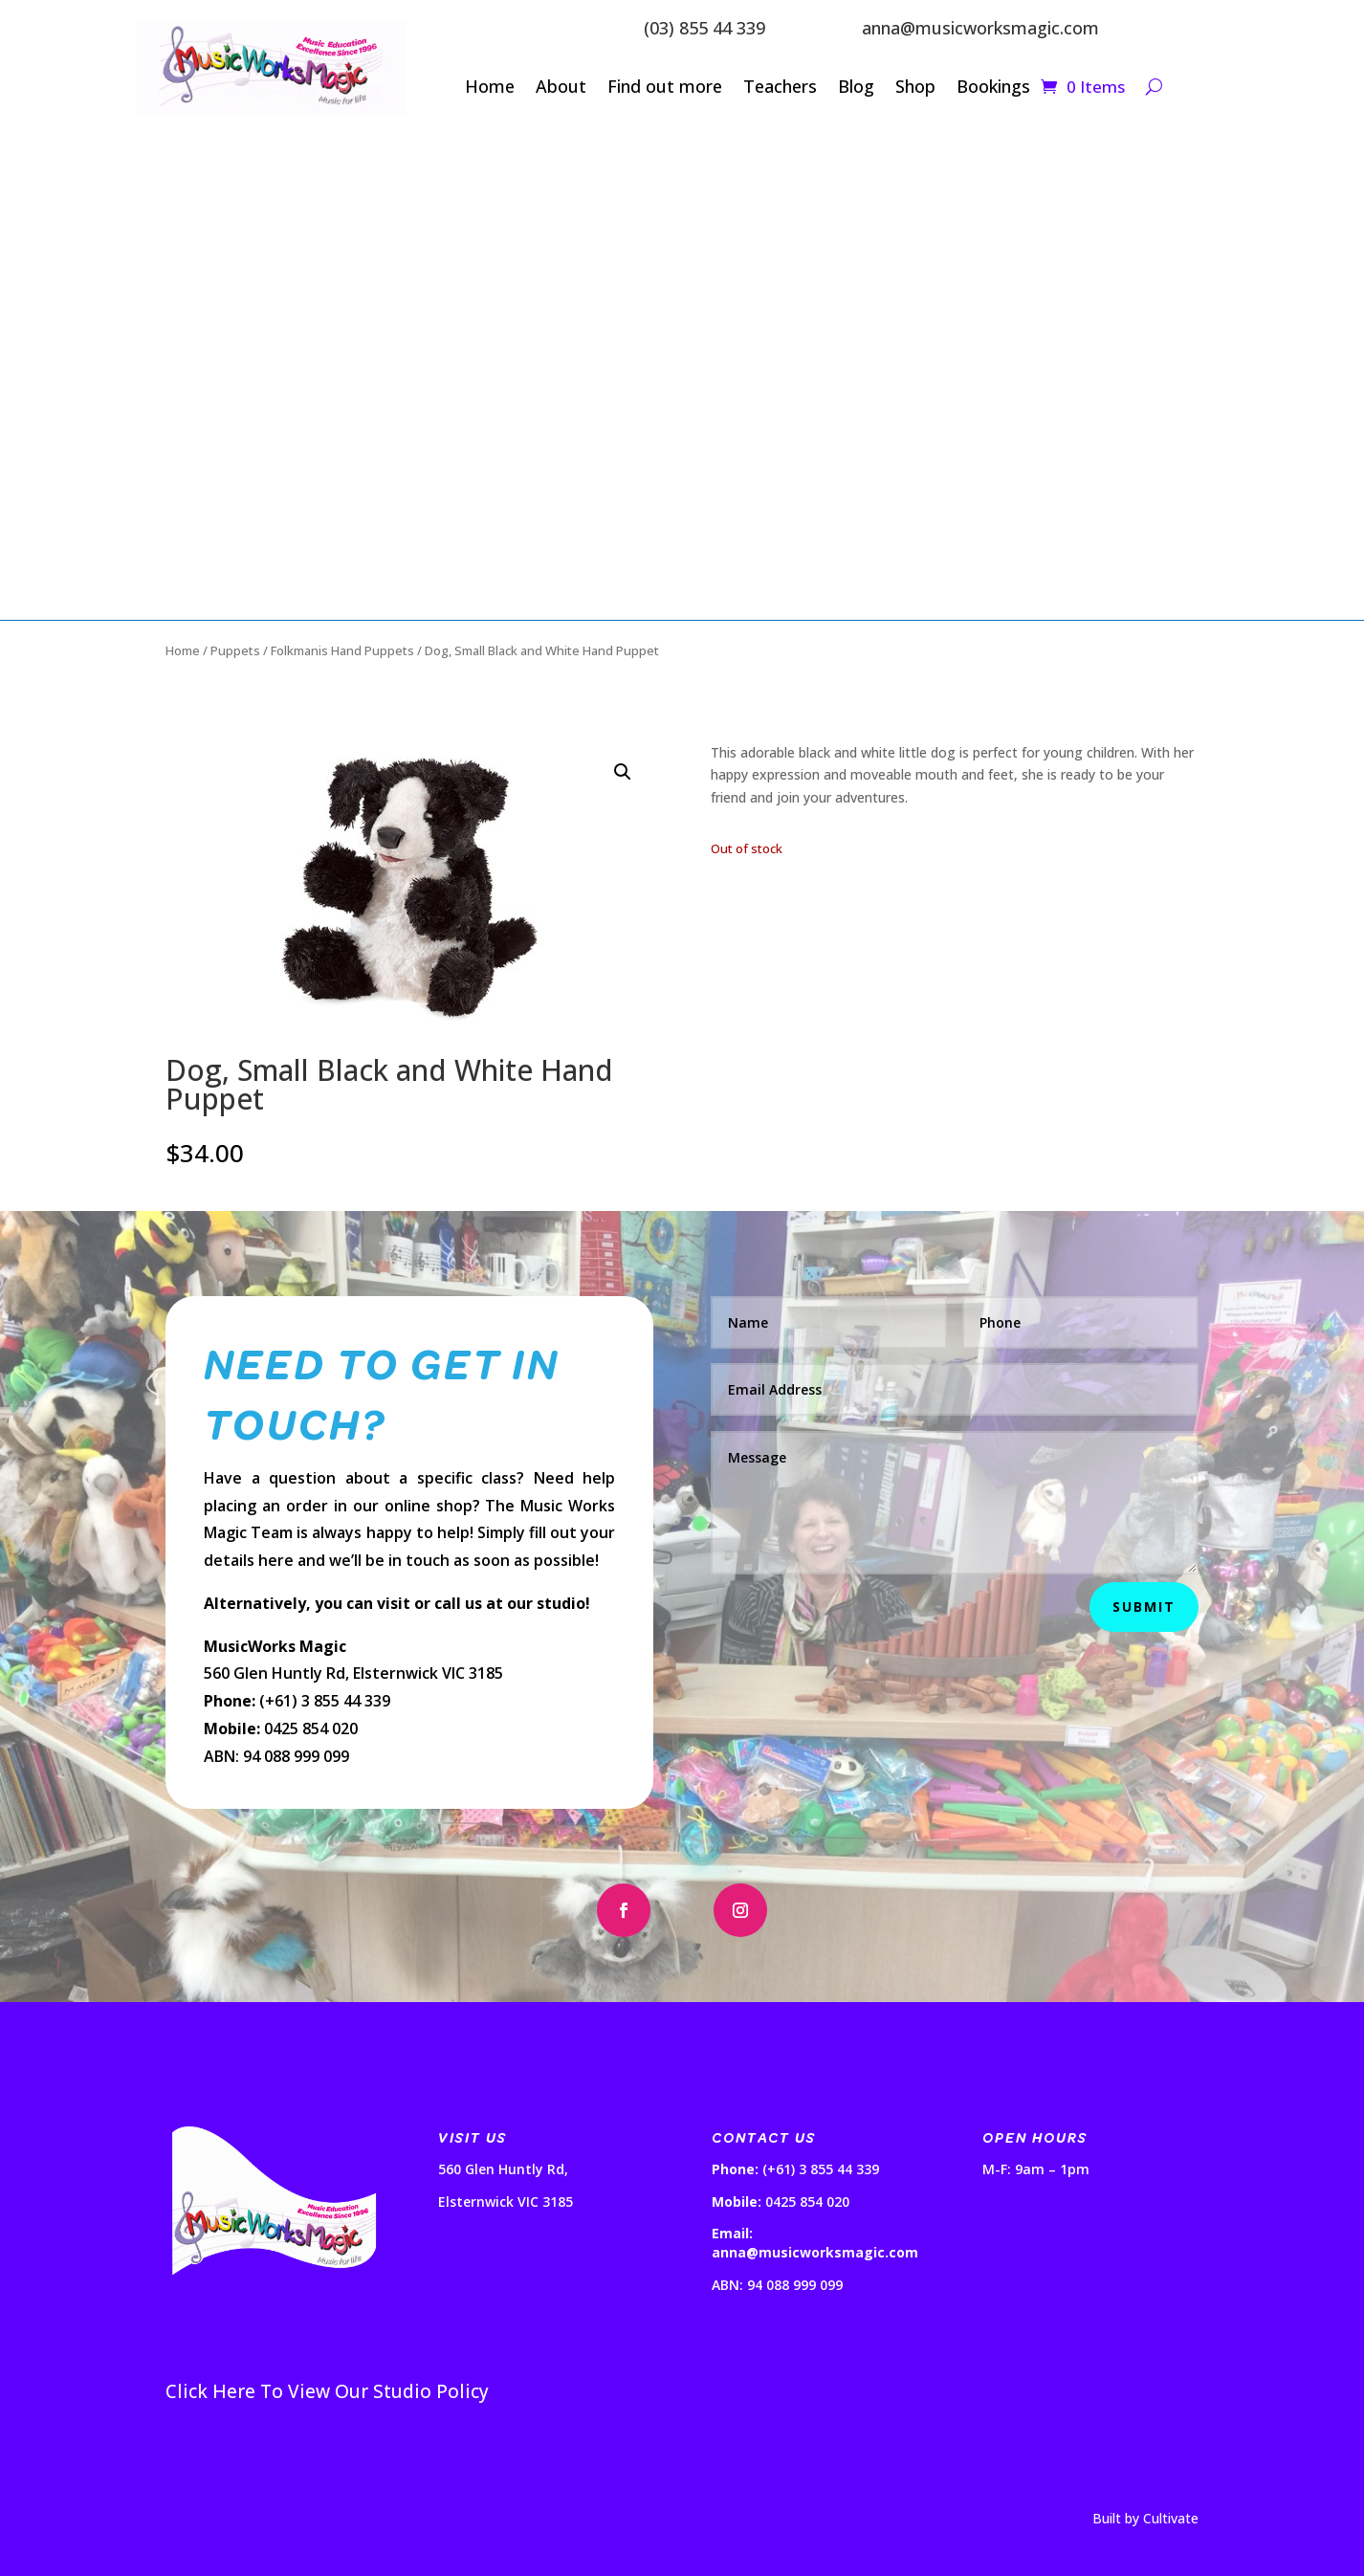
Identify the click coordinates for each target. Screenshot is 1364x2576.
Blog (856, 88)
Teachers (780, 88)
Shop (915, 88)
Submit (1144, 1606)
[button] (622, 772)
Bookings (993, 88)
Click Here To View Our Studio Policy (327, 2391)
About (561, 88)
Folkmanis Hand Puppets (342, 650)
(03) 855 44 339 (704, 27)
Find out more (664, 88)
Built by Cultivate (1145, 2518)
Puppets (235, 650)
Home (490, 88)
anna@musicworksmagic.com (980, 27)
